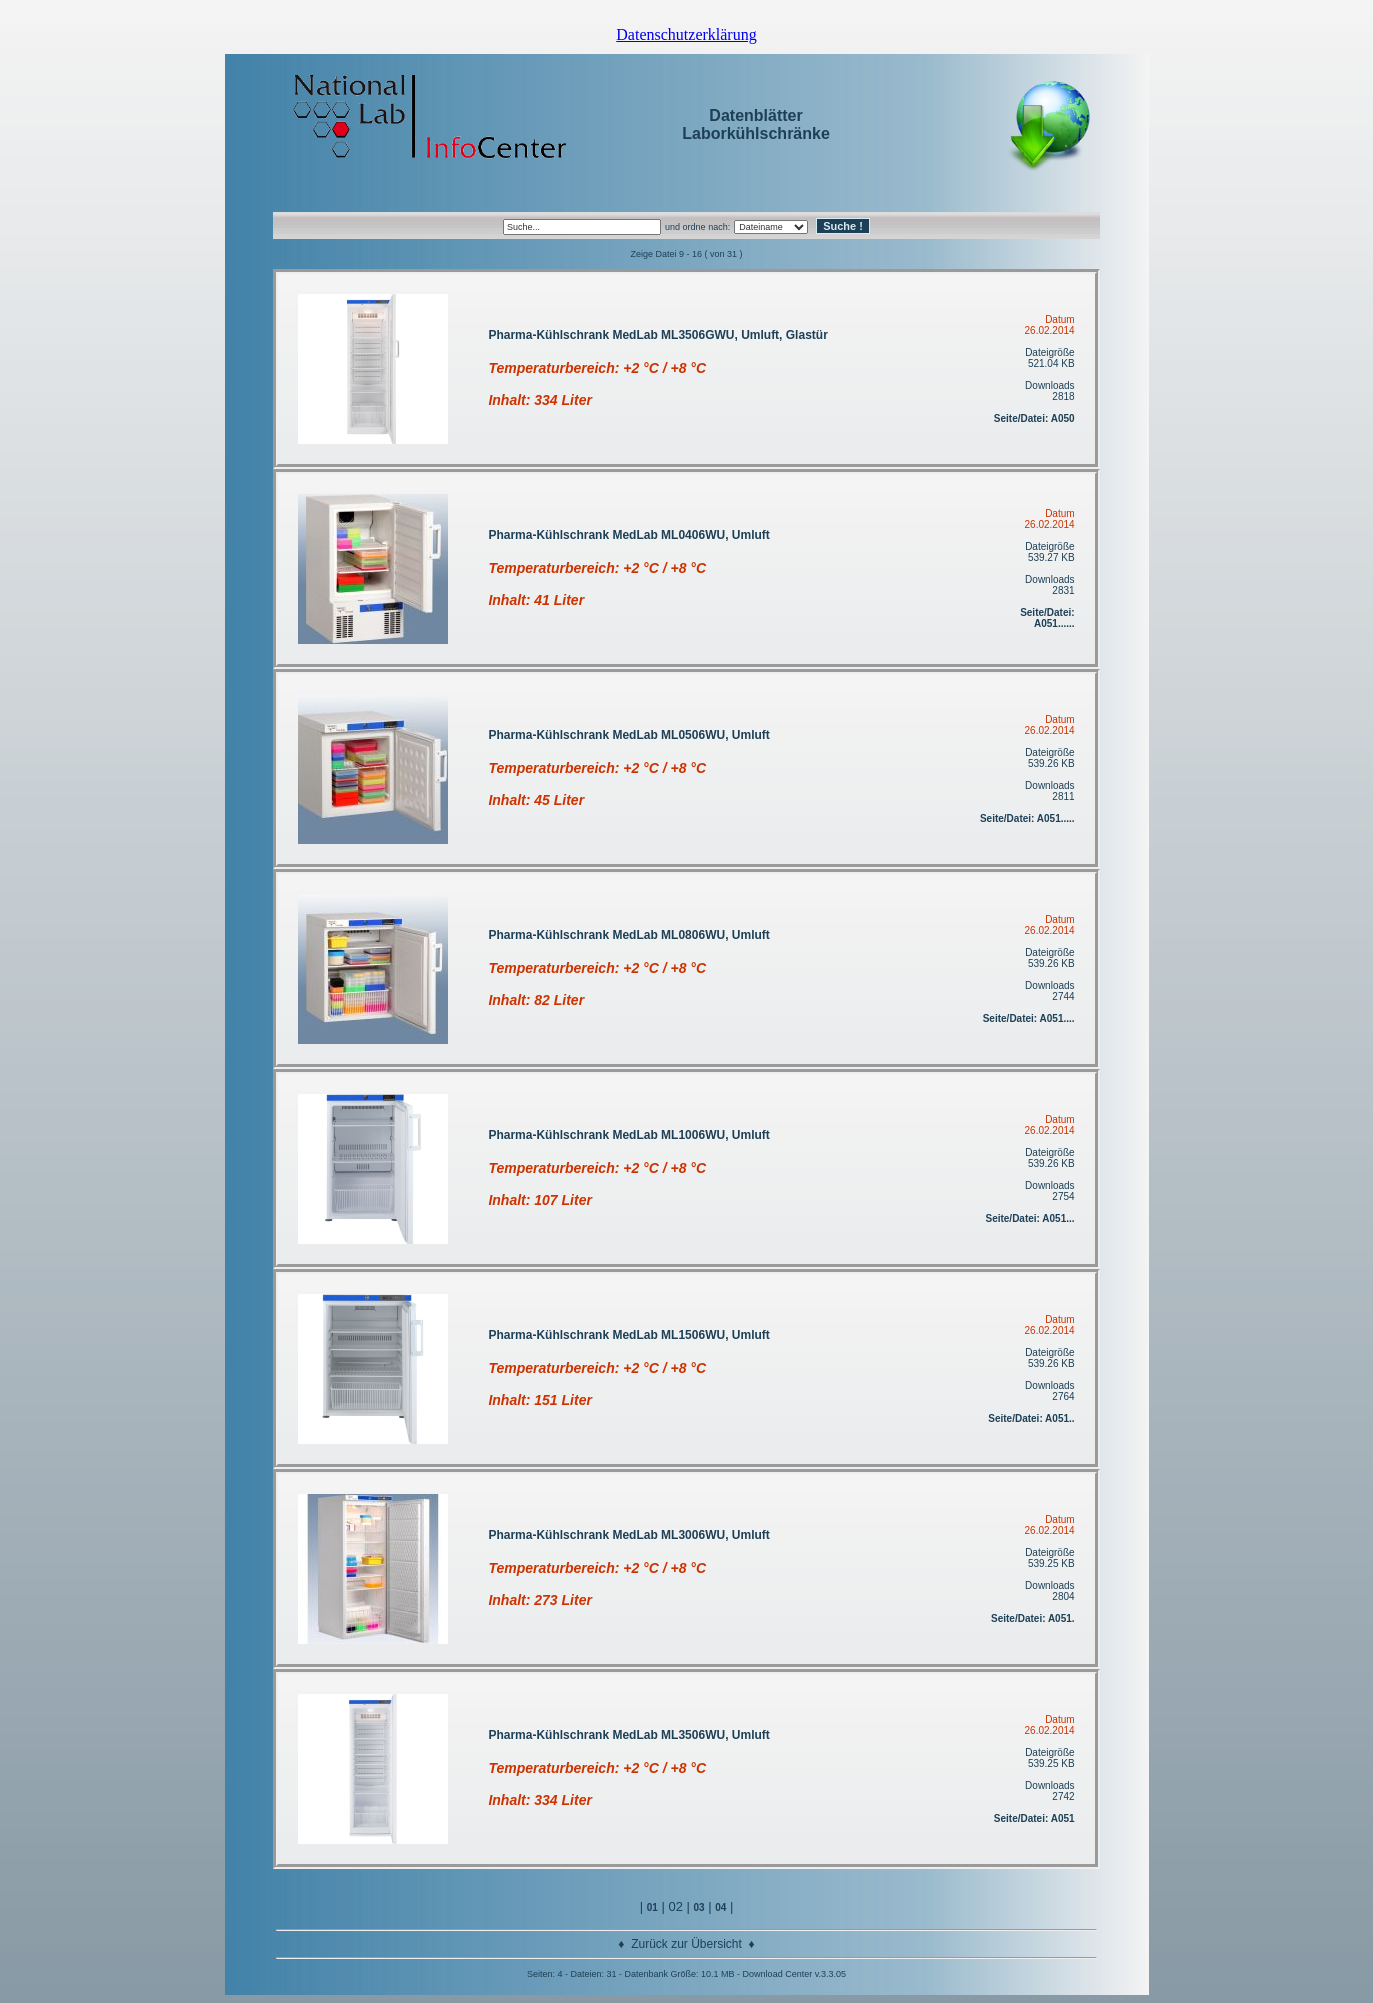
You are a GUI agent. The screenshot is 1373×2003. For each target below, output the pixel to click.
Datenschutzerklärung (686, 34)
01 (652, 1907)
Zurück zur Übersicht (686, 1944)
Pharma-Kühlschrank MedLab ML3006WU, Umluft (628, 1535)
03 (698, 1907)
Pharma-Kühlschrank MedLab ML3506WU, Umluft (628, 1735)
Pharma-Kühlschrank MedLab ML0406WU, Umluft (628, 535)
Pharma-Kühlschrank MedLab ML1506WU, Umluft (628, 1335)
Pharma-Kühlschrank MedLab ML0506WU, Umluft (628, 735)
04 (720, 1907)
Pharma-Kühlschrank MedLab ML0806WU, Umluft (628, 935)
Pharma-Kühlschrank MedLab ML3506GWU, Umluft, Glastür (657, 335)
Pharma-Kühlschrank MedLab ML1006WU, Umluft (628, 1135)
